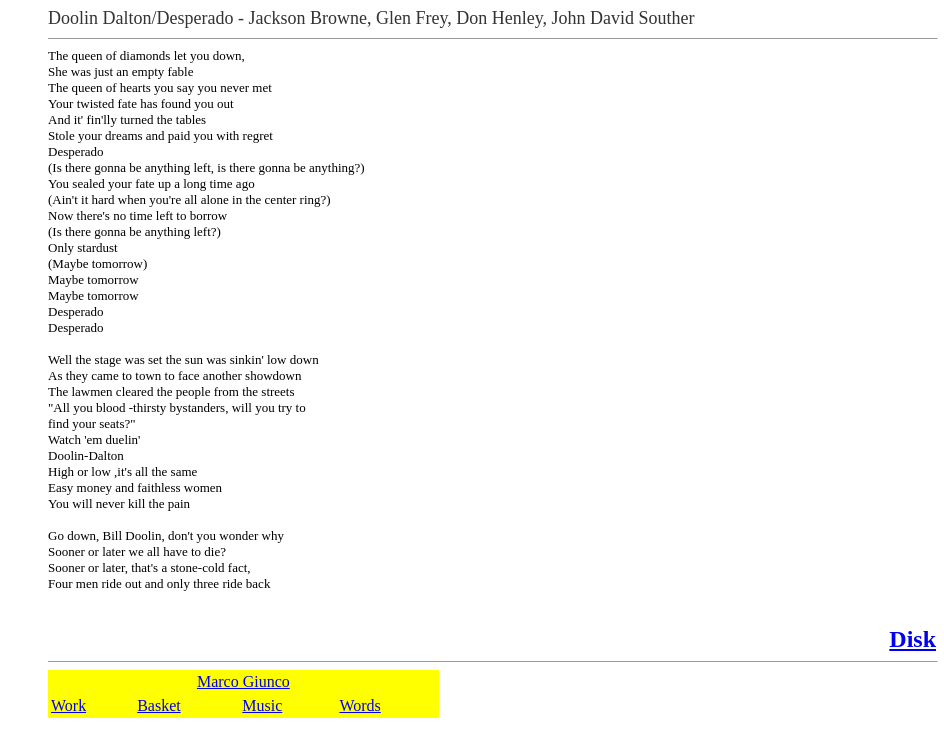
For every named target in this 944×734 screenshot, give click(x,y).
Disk (912, 639)
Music (262, 705)
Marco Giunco (243, 681)
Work (68, 705)
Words (359, 705)
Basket (159, 705)
